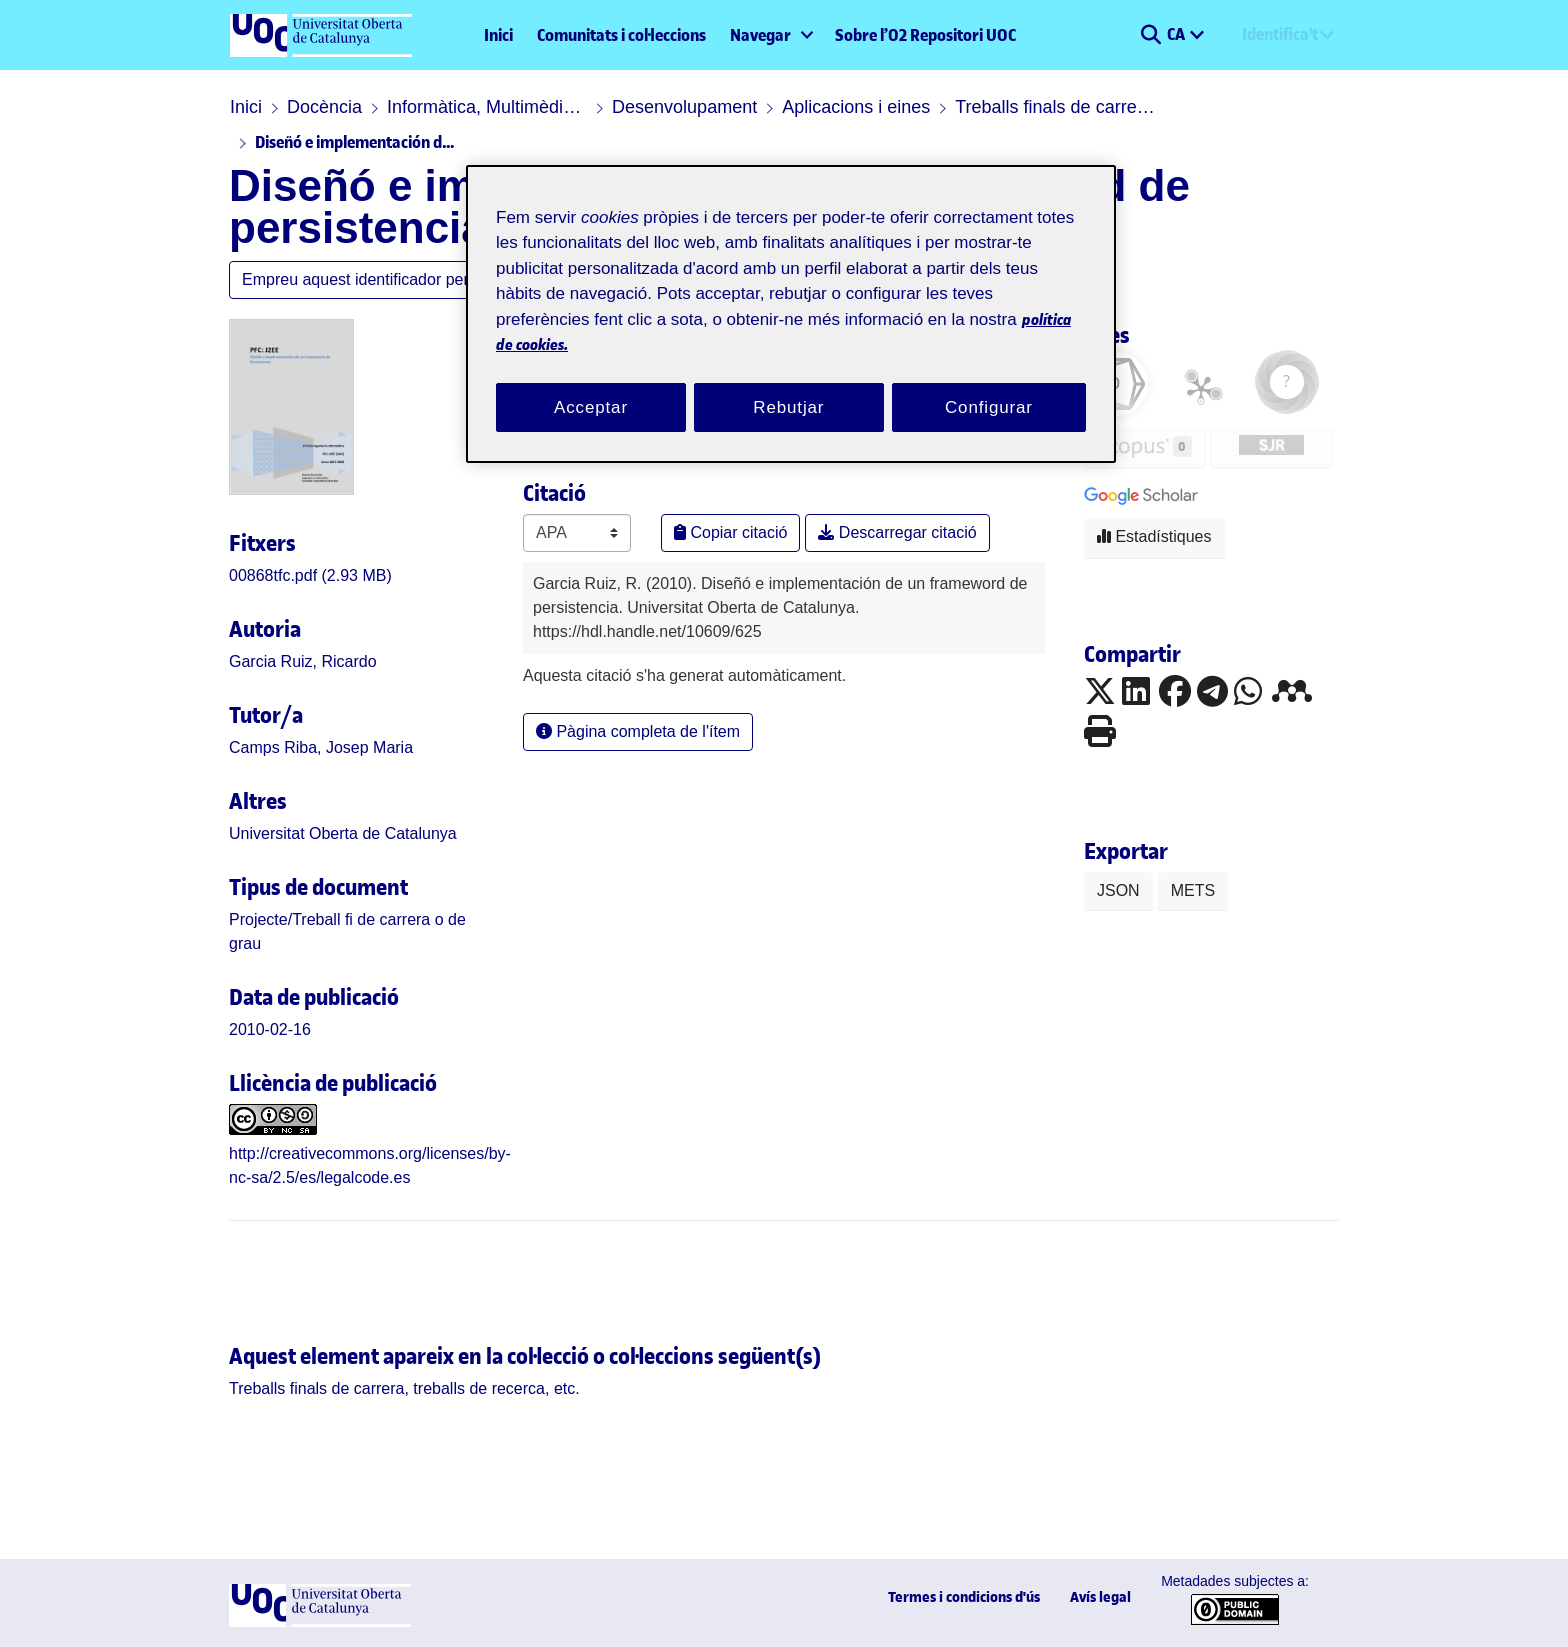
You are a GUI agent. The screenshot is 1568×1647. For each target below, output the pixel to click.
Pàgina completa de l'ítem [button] (638, 731)
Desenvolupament (684, 107)
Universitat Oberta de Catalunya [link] (343, 833)
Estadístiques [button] (1154, 536)
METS (1193, 890)
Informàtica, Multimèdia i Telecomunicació (487, 107)
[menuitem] (770, 35)
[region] (791, 314)
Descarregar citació (897, 532)
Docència (324, 107)
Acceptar (591, 407)
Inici (498, 35)
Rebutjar (788, 407)
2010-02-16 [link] (270, 1029)
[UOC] (320, 1621)
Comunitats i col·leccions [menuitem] (621, 35)
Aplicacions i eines (856, 107)
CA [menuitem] (1177, 34)
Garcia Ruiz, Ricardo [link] (303, 661)
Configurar (989, 407)
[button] (1150, 35)
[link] (310, 575)
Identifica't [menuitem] (1280, 34)
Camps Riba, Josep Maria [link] (321, 747)
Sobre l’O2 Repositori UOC (925, 35)
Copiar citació (730, 532)
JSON (1118, 890)
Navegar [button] (760, 35)
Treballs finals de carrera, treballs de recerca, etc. (1055, 107)
